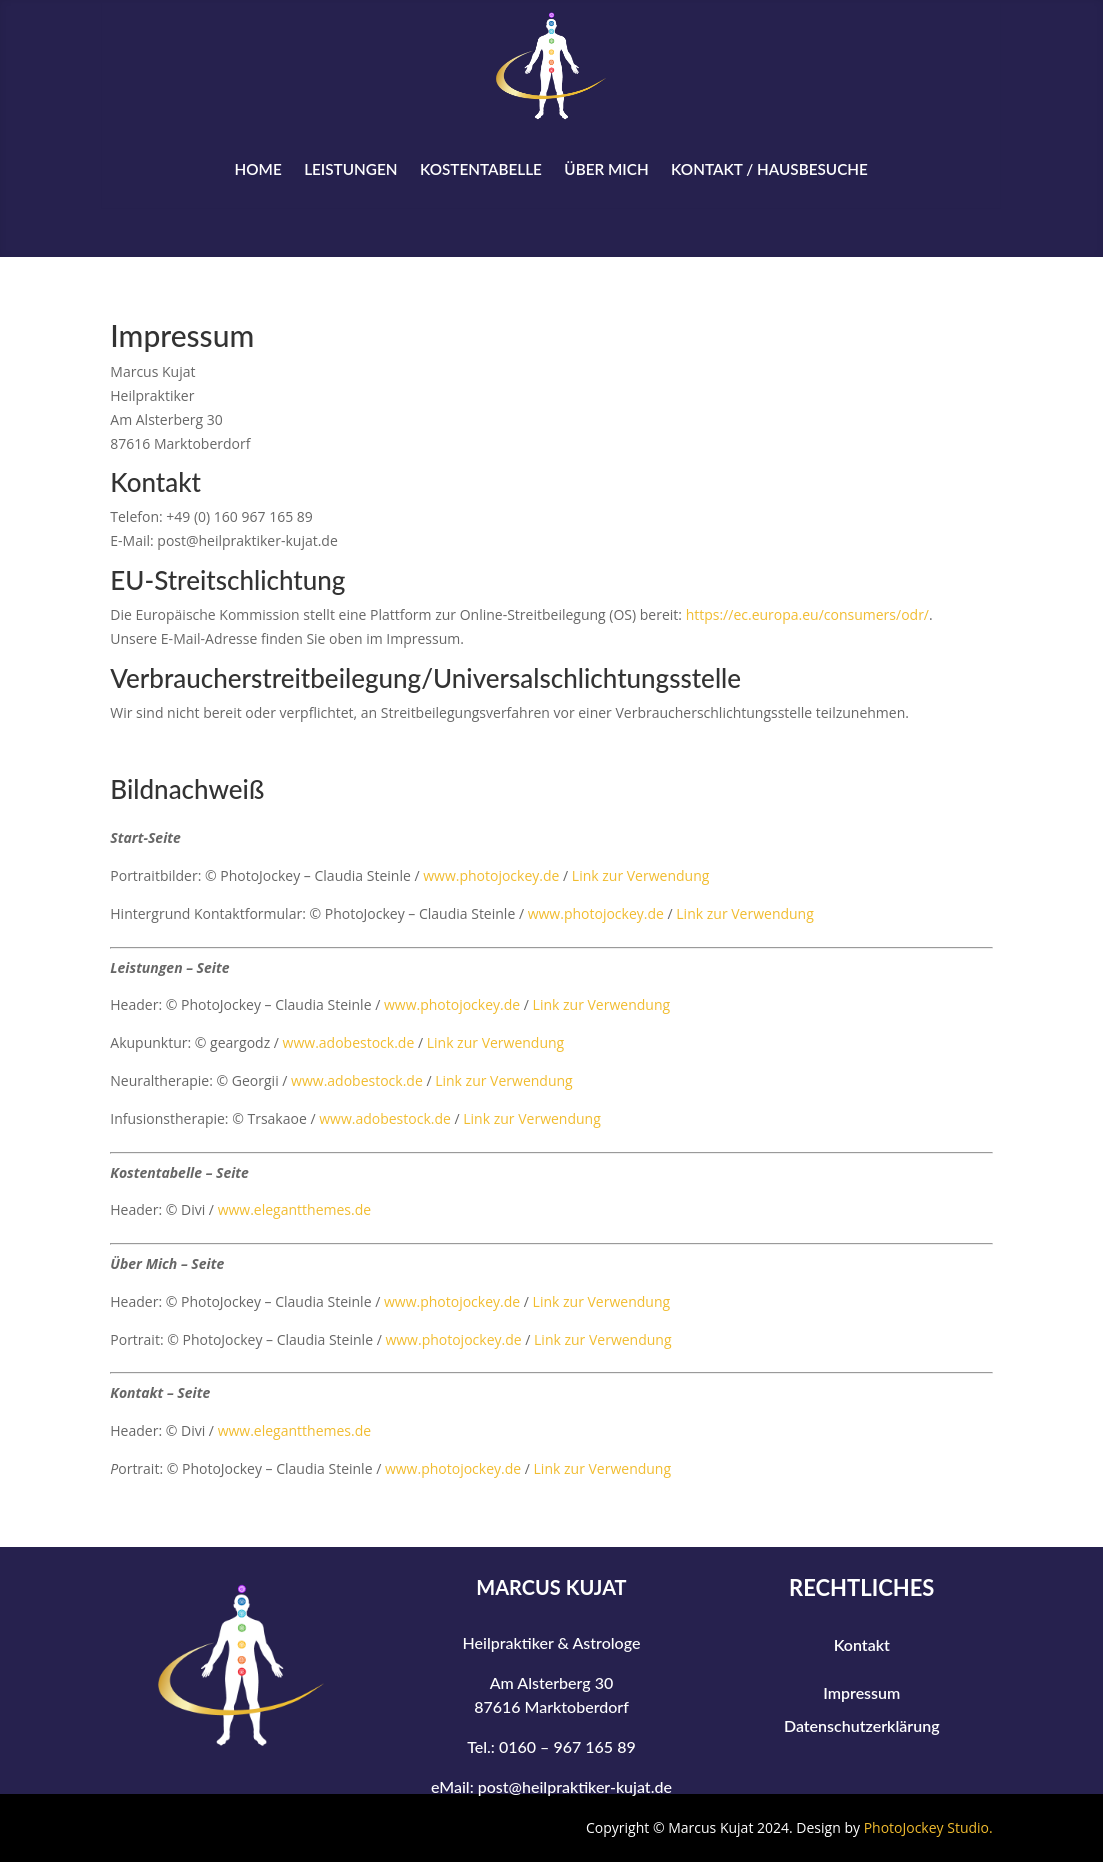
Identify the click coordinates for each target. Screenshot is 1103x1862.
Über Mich (607, 169)
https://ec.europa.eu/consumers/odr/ (807, 614)
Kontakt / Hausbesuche (769, 169)
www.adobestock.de (349, 1042)
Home (258, 169)
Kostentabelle (481, 169)
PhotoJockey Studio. (928, 1827)
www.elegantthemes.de (294, 1209)
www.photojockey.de (491, 875)
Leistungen (350, 169)
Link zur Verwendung (641, 875)
